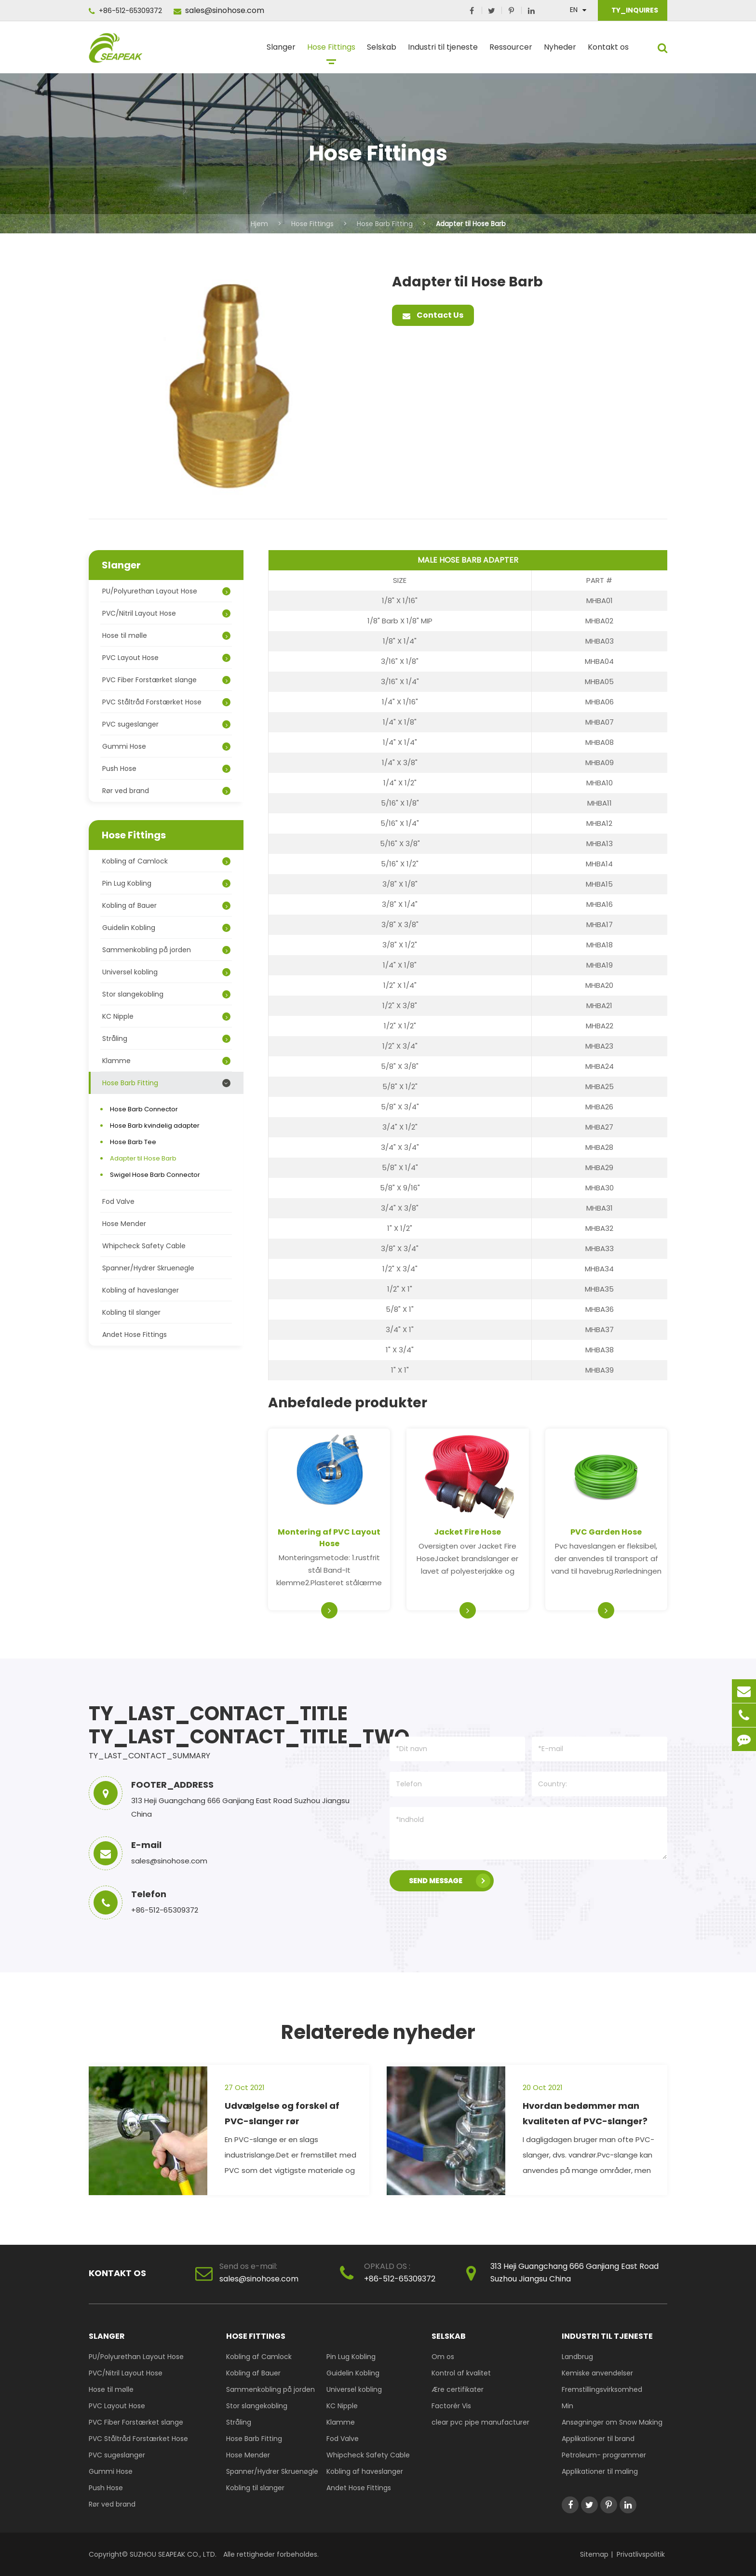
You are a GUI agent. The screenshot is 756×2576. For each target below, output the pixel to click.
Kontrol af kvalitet (461, 2373)
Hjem (259, 224)
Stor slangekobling (166, 994)
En (574, 9)
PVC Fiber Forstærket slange (166, 680)
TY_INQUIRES (634, 10)
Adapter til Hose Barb (471, 224)
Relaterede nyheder (378, 2032)
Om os (443, 2356)
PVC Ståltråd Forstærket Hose (166, 702)
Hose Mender (124, 1223)
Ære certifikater (458, 2389)
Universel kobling (166, 972)
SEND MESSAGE (449, 1881)
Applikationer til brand (598, 2438)
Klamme (166, 1060)
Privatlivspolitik (641, 2554)
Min (567, 2406)
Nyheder (560, 51)
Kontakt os (608, 51)
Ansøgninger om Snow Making (612, 2422)
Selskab (381, 51)
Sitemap (594, 2554)
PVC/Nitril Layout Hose (166, 613)
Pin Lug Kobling (166, 883)
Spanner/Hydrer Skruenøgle (148, 1268)
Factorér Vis (451, 2406)
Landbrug (577, 2356)
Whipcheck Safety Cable (144, 1246)
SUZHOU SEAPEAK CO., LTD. (172, 2554)
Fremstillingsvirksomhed (602, 2389)
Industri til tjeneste (443, 51)
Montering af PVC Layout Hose (329, 1537)
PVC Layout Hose (166, 657)
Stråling (166, 1038)
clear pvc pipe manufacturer (480, 2422)
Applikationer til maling (600, 2471)
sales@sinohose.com (219, 10)
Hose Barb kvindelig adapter (155, 1125)
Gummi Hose (166, 746)
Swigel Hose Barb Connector (155, 1174)
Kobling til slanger (131, 1312)
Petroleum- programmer (604, 2455)
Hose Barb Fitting (385, 224)
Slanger (281, 51)
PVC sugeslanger (166, 724)
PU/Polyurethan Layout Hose (166, 591)
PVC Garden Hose (606, 1532)
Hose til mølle (166, 635)
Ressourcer (510, 51)
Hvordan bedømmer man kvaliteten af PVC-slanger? (585, 2113)
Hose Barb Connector (144, 1109)
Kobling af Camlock (166, 861)
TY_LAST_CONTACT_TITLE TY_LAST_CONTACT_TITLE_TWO (226, 1725)
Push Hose (166, 768)
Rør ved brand (166, 791)
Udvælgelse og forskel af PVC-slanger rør (282, 2113)
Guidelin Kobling (166, 927)
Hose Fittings (331, 51)
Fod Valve (118, 1201)
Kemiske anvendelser (597, 2373)
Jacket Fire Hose (467, 1532)
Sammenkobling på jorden (166, 950)
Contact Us (433, 315)
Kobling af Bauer (166, 905)
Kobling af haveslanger (140, 1290)
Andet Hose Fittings (134, 1334)
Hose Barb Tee (133, 1141)
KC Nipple (166, 1016)
